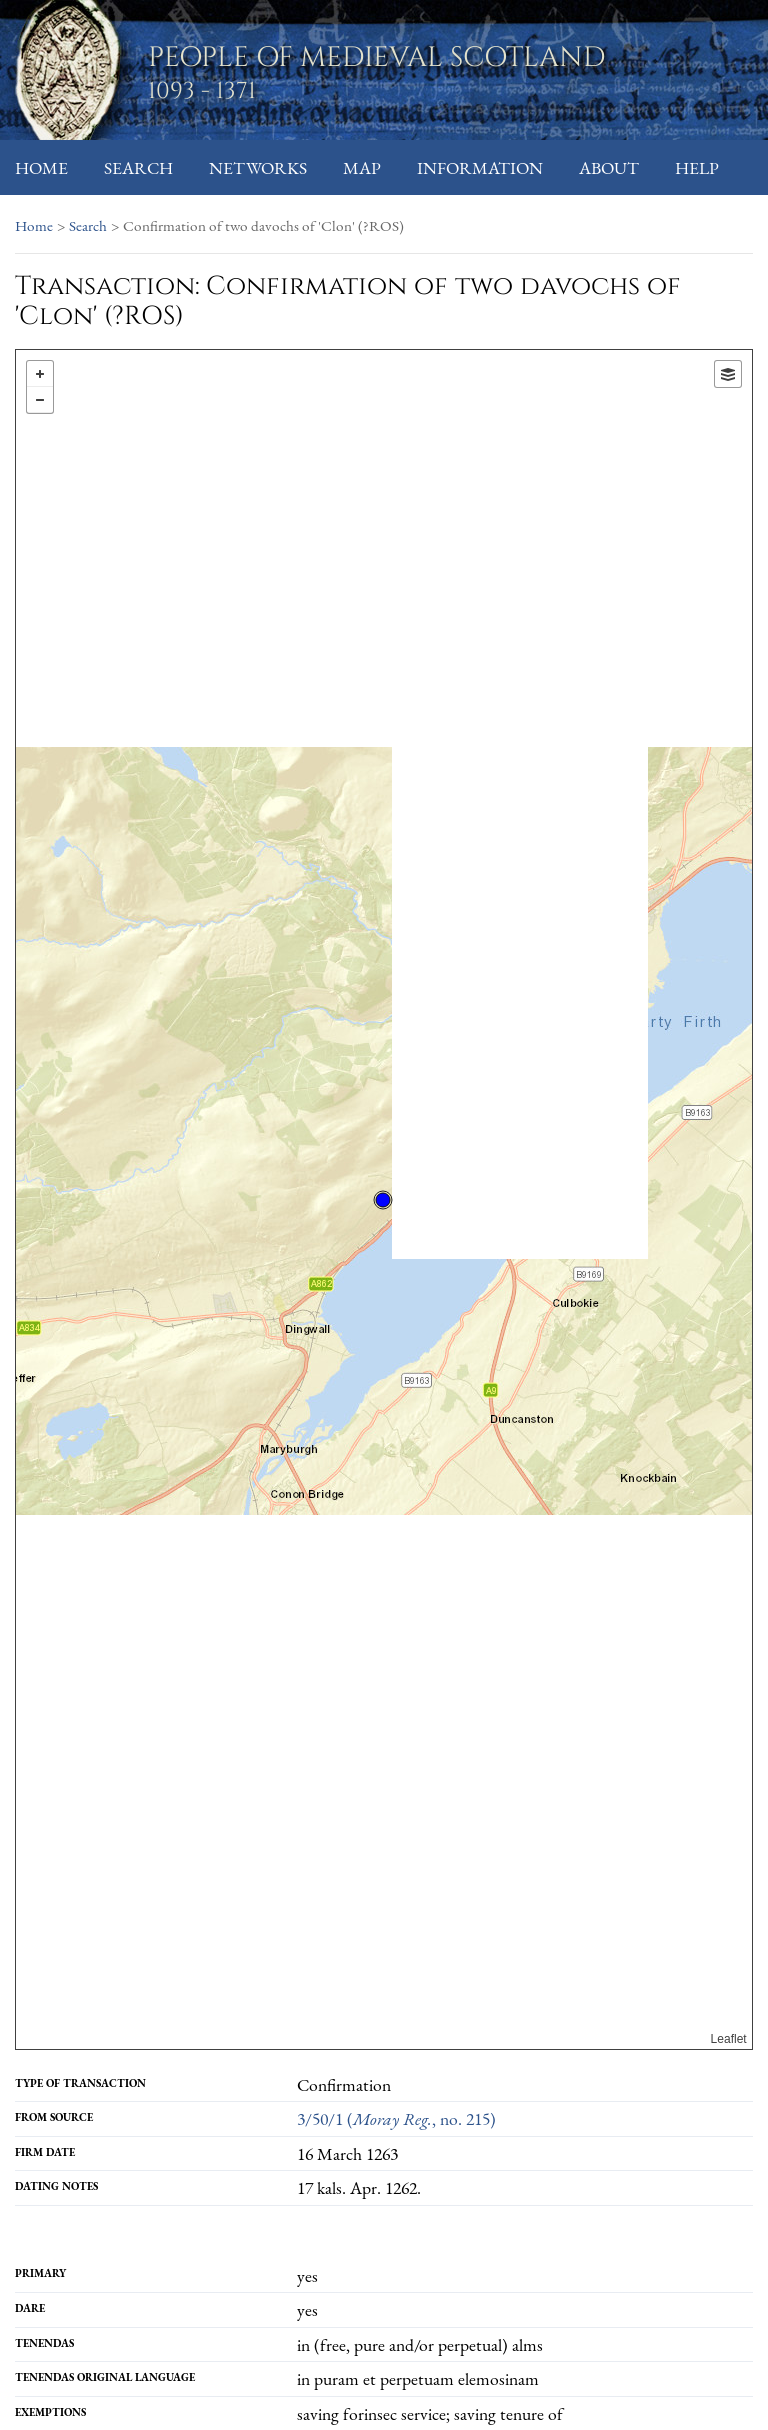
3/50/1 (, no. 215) (396, 2118)
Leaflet (729, 2039)
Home (41, 167)
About (609, 167)
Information (480, 167)
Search (138, 167)
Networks (258, 167)
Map (362, 167)
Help (697, 167)
